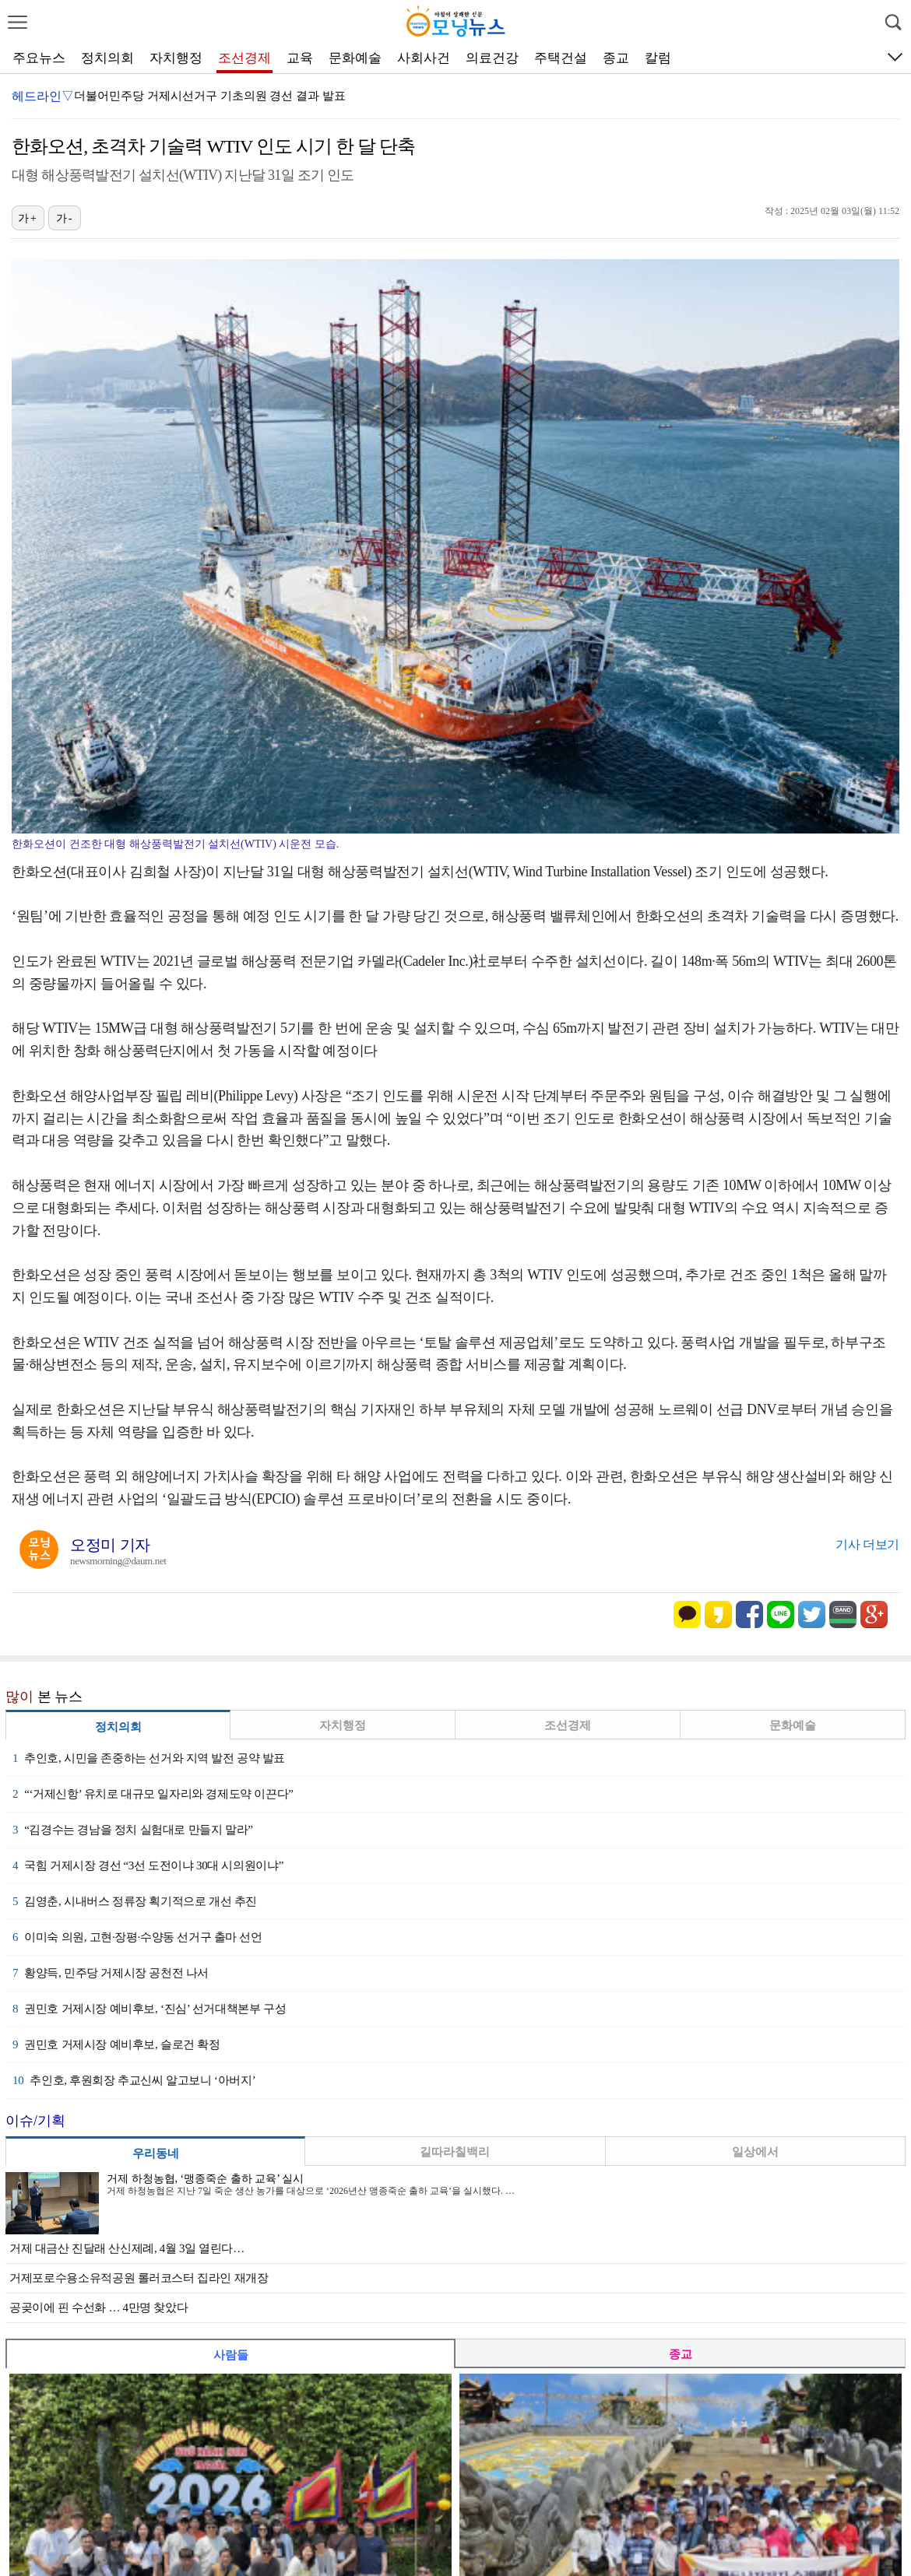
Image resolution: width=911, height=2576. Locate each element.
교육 (300, 58)
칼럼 (658, 58)
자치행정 (175, 58)
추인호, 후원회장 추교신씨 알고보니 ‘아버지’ (133, 2080)
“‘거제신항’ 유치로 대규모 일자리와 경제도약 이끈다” (153, 1794)
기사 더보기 (867, 1544)
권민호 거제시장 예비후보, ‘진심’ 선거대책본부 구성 (149, 2008)
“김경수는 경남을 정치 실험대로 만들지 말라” (132, 1829)
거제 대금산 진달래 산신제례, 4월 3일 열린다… (126, 2248)
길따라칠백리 (455, 2152)
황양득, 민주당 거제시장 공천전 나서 (110, 1973)
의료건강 (492, 58)
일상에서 (755, 2152)
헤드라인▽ (43, 96)
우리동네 (155, 2153)
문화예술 (355, 58)
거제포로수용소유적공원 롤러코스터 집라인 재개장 (139, 2278)
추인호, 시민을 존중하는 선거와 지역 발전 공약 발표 (148, 1758)
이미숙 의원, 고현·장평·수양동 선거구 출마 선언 (137, 1937)
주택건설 (560, 58)
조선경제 (244, 58)
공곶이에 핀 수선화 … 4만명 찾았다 (98, 2307)
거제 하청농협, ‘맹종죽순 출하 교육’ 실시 (205, 2179)
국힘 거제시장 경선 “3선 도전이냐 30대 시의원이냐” (147, 1865)
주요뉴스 (38, 58)
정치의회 (107, 58)
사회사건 (423, 58)
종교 (616, 58)
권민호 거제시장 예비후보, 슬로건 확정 (116, 2044)
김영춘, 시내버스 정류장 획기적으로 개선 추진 (134, 1901)
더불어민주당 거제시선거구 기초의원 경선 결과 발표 (210, 95)
